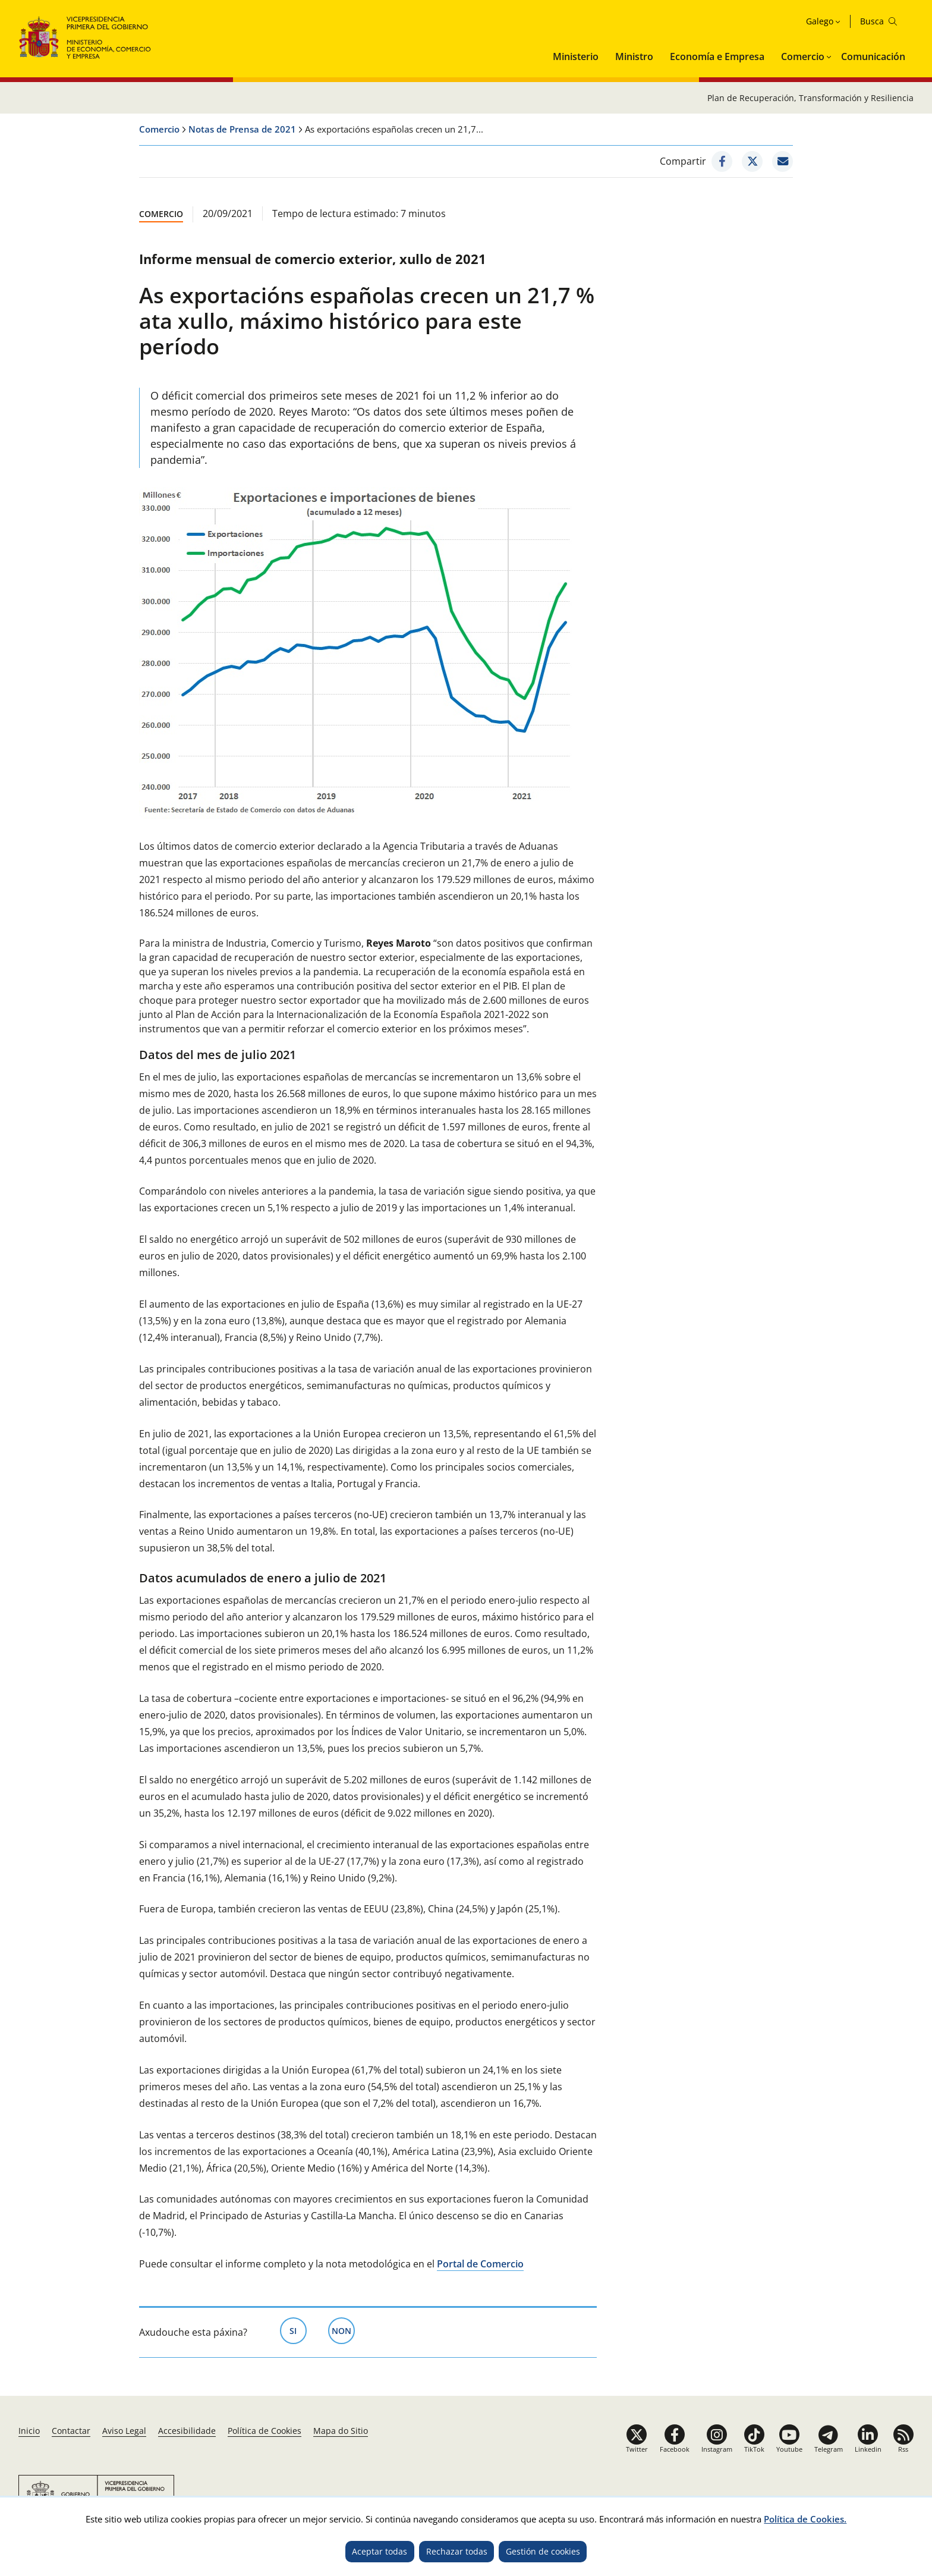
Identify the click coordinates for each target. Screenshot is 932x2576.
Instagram (716, 2449)
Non (343, 2329)
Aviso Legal (124, 2430)
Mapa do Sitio (340, 2430)
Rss (903, 2449)
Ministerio (576, 56)
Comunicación (873, 56)
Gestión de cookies (543, 2551)
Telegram (828, 2449)
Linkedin (868, 2449)
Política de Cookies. (805, 2519)
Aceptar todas (379, 2551)
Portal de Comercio (480, 2263)
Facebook (674, 2449)
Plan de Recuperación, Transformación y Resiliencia (810, 97)
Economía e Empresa (717, 56)
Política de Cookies (264, 2430)
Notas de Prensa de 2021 (242, 129)
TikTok (754, 2449)
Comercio (802, 56)
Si (298, 2329)
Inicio (29, 2430)
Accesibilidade (187, 2430)
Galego (819, 21)
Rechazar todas (456, 2551)
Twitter (637, 2449)
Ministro (634, 56)
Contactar (71, 2430)
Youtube (789, 2449)
